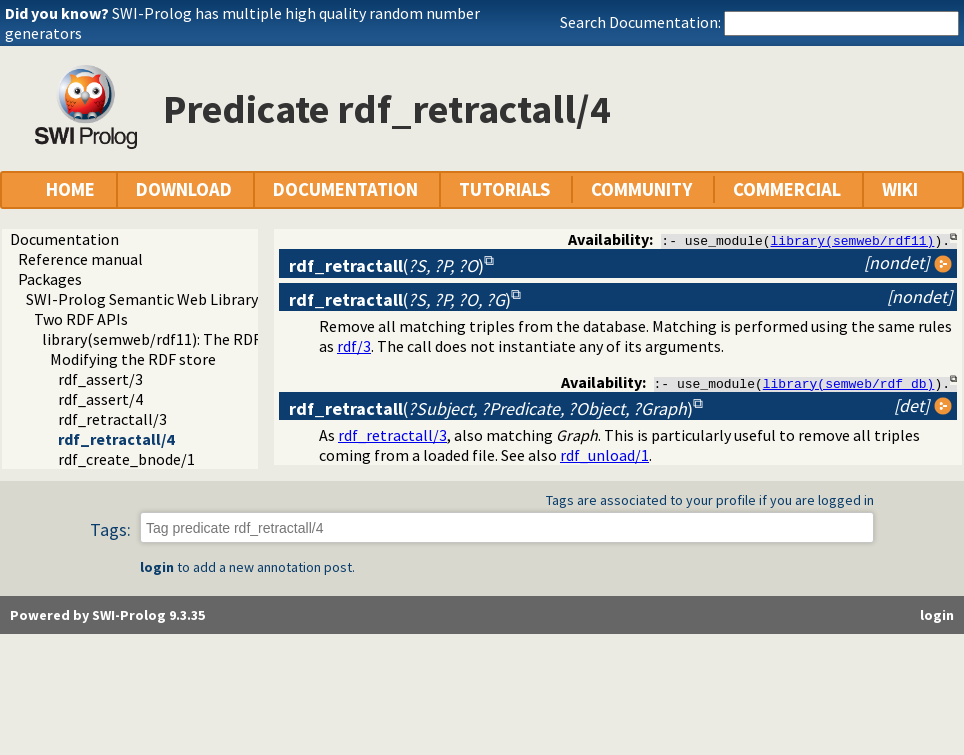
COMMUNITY (641, 189)
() (386, 265)
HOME (70, 189)
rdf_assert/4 (100, 399)
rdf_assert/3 (100, 379)
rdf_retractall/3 (112, 419)
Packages (50, 279)
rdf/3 (354, 346)
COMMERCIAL (787, 189)
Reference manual (80, 259)
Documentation (64, 239)
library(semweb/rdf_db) (849, 383)
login (157, 568)
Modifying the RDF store (133, 359)
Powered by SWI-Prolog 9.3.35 (107, 616)
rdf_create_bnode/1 (126, 459)
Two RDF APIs (81, 319)
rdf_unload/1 (604, 456)
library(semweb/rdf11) (853, 240)
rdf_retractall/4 (116, 439)
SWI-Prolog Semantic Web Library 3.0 (153, 299)
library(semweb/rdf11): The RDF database (184, 339)
